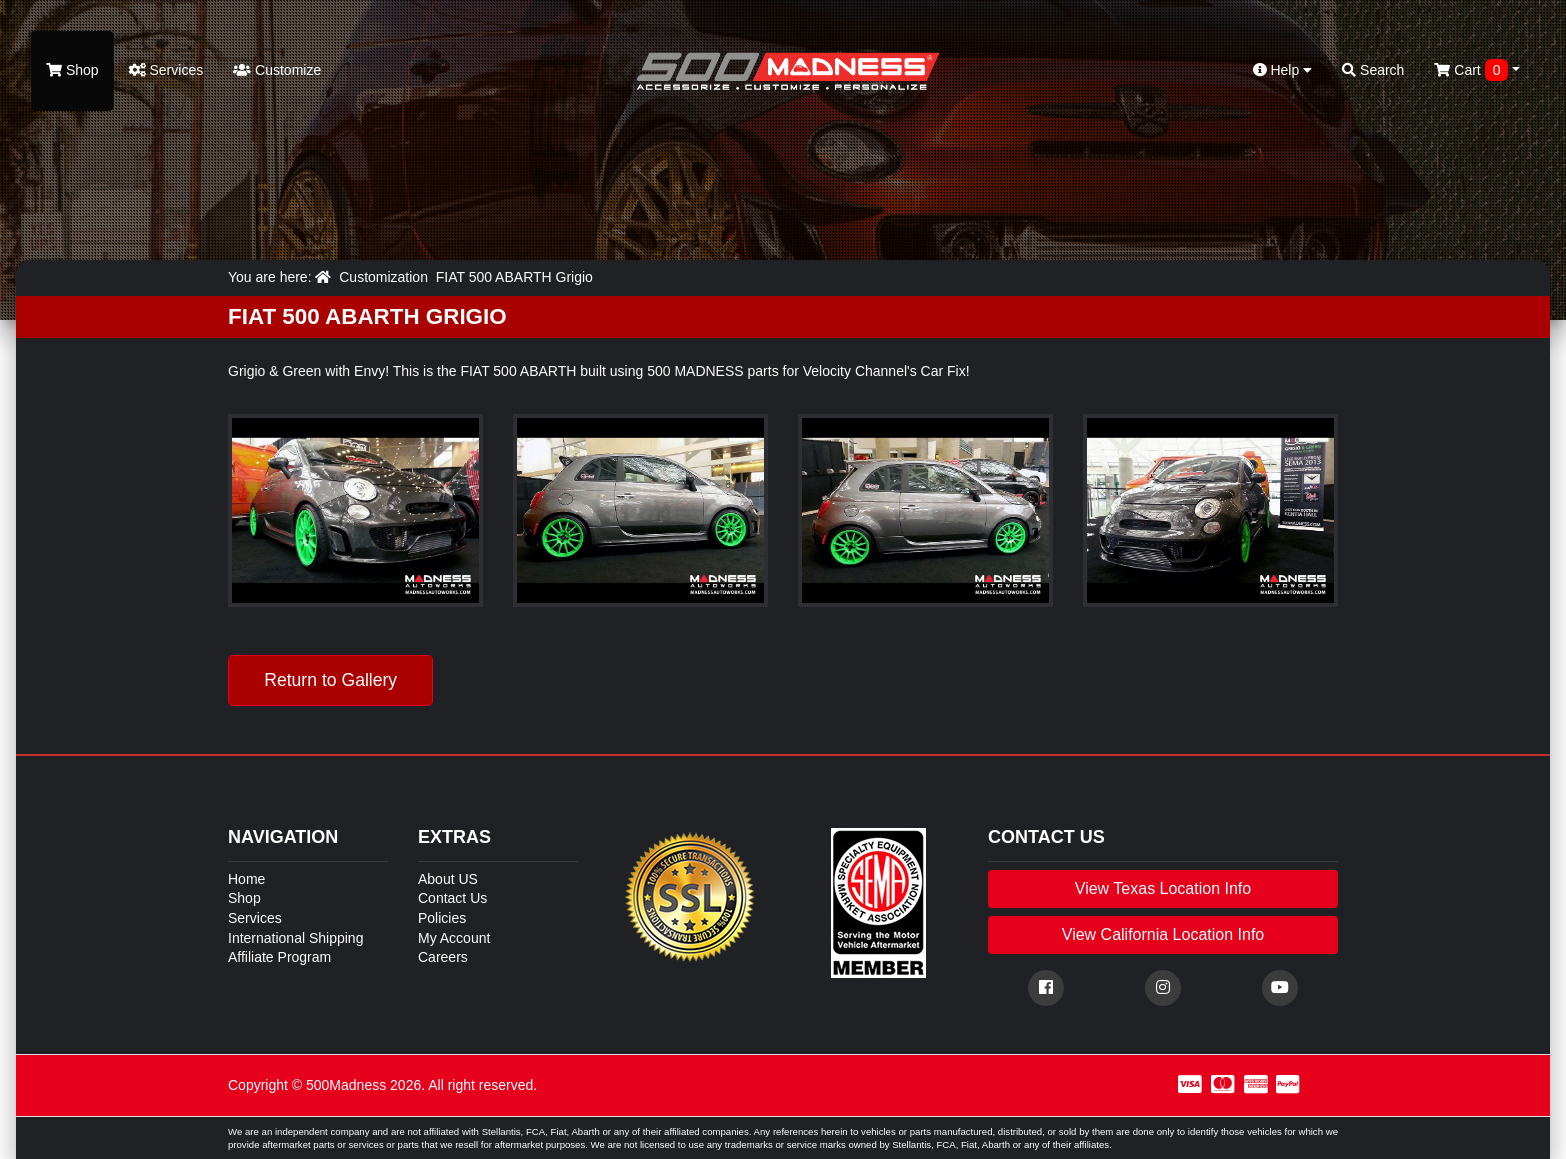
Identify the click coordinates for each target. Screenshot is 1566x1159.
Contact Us (452, 898)
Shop (72, 70)
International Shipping (295, 938)
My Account (454, 938)
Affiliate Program (279, 957)
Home (246, 879)
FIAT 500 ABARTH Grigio (514, 277)
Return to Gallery (330, 680)
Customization (383, 277)
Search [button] (1373, 70)
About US (448, 879)
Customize (277, 70)
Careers (443, 957)
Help (1283, 70)
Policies (442, 918)
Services (166, 70)
